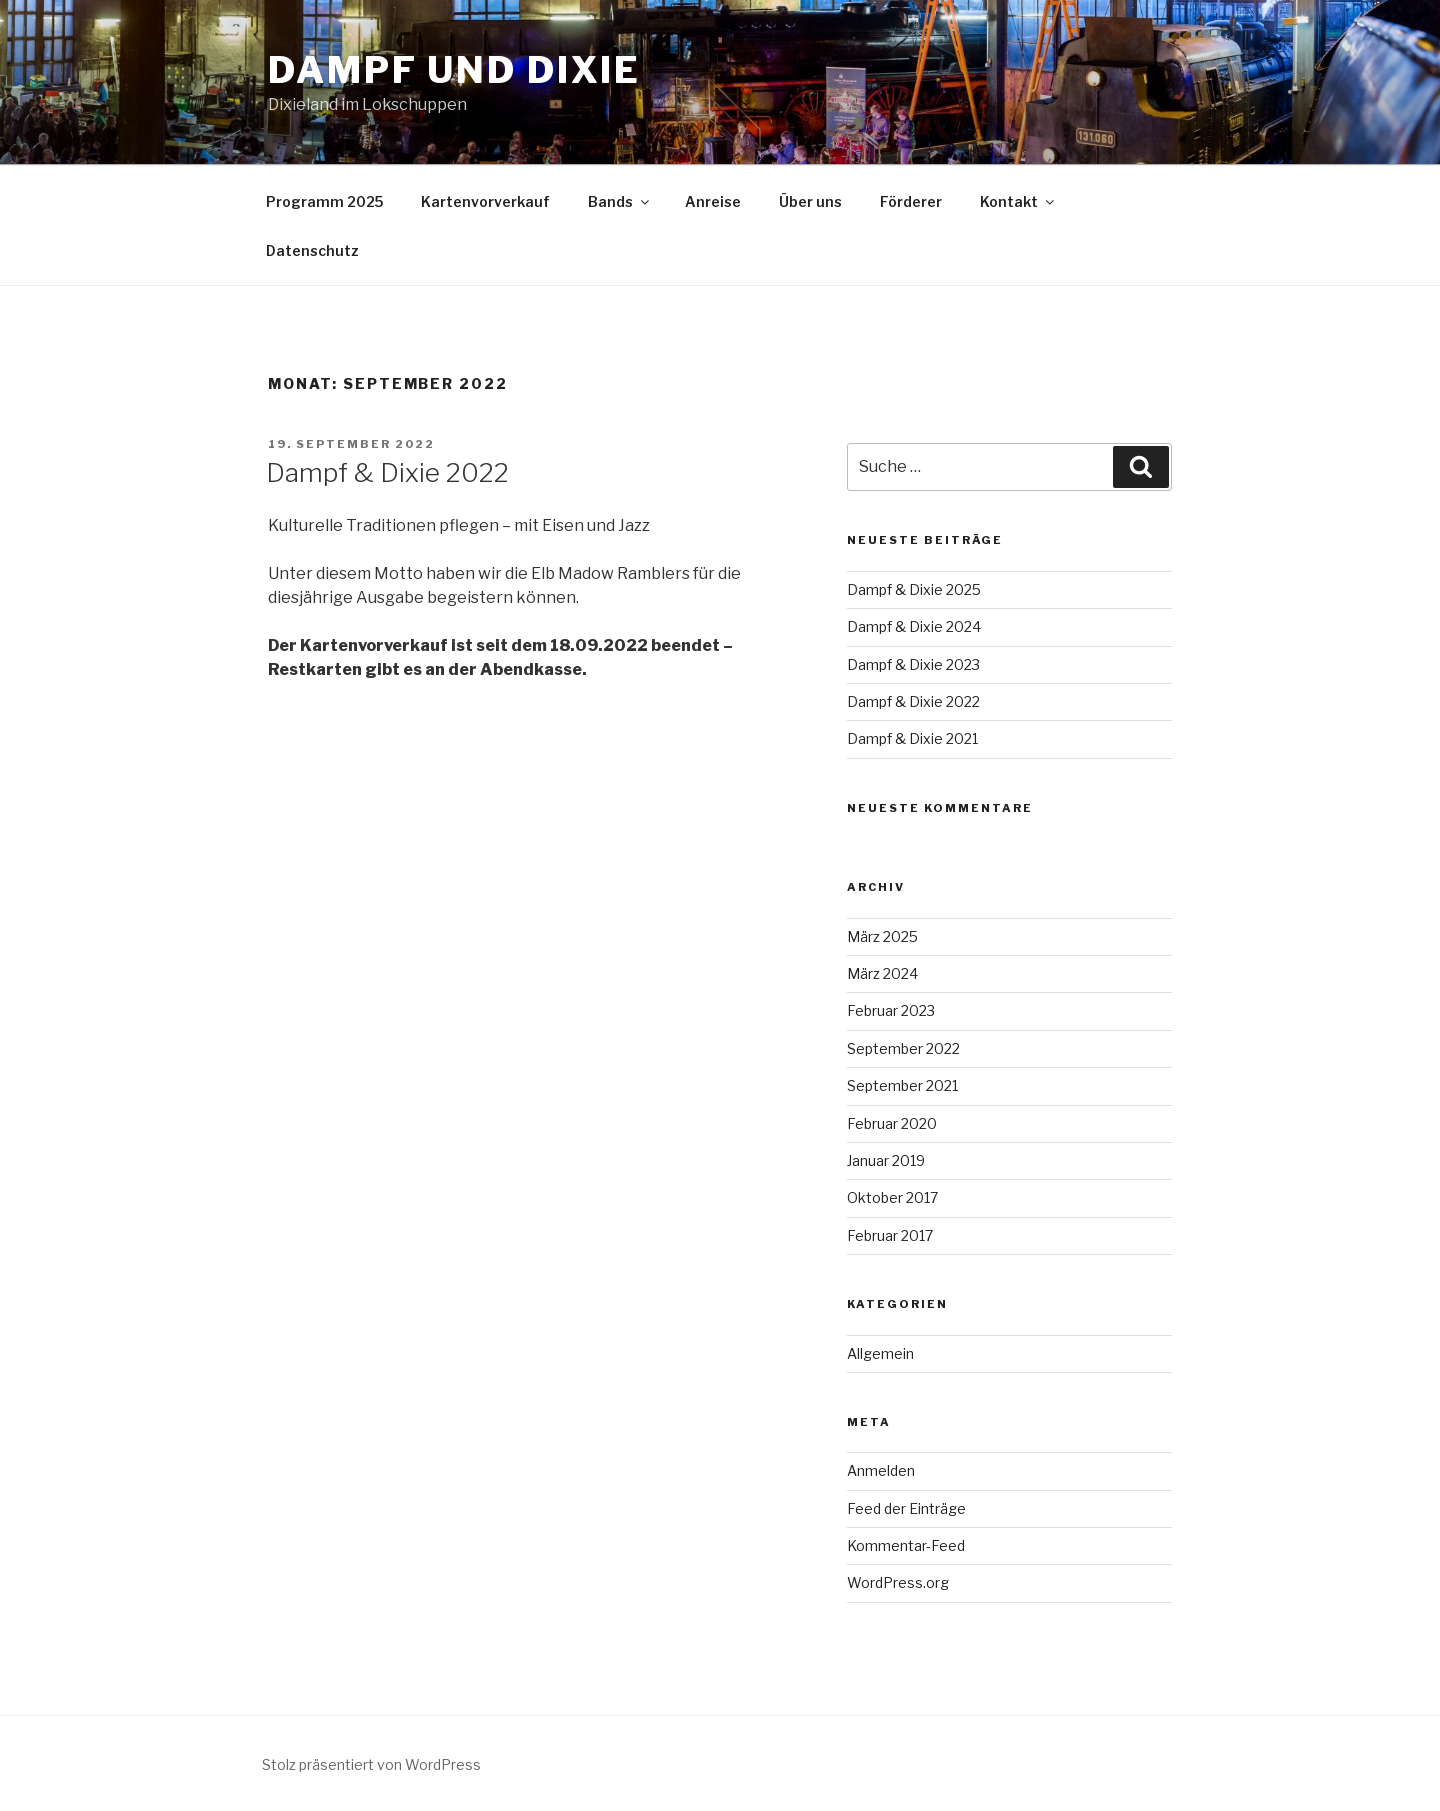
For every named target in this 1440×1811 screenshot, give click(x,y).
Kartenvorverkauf (485, 201)
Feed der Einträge (906, 1508)
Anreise (713, 201)
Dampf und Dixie (454, 70)
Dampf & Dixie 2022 (387, 472)
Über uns (810, 201)
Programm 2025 (324, 201)
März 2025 (882, 936)
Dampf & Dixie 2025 (914, 589)
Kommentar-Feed (906, 1545)
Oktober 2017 (892, 1197)
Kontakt (1018, 201)
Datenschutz (312, 250)
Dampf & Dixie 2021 (912, 738)
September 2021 (902, 1085)
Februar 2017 (890, 1235)
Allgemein (880, 1353)
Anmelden (881, 1470)
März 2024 (882, 973)
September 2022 (903, 1048)
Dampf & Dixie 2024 (914, 626)
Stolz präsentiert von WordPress (371, 1764)
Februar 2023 (891, 1010)
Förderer (911, 201)
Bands (620, 201)
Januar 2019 (886, 1160)
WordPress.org (898, 1582)
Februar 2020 (892, 1123)
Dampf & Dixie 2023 (913, 664)
